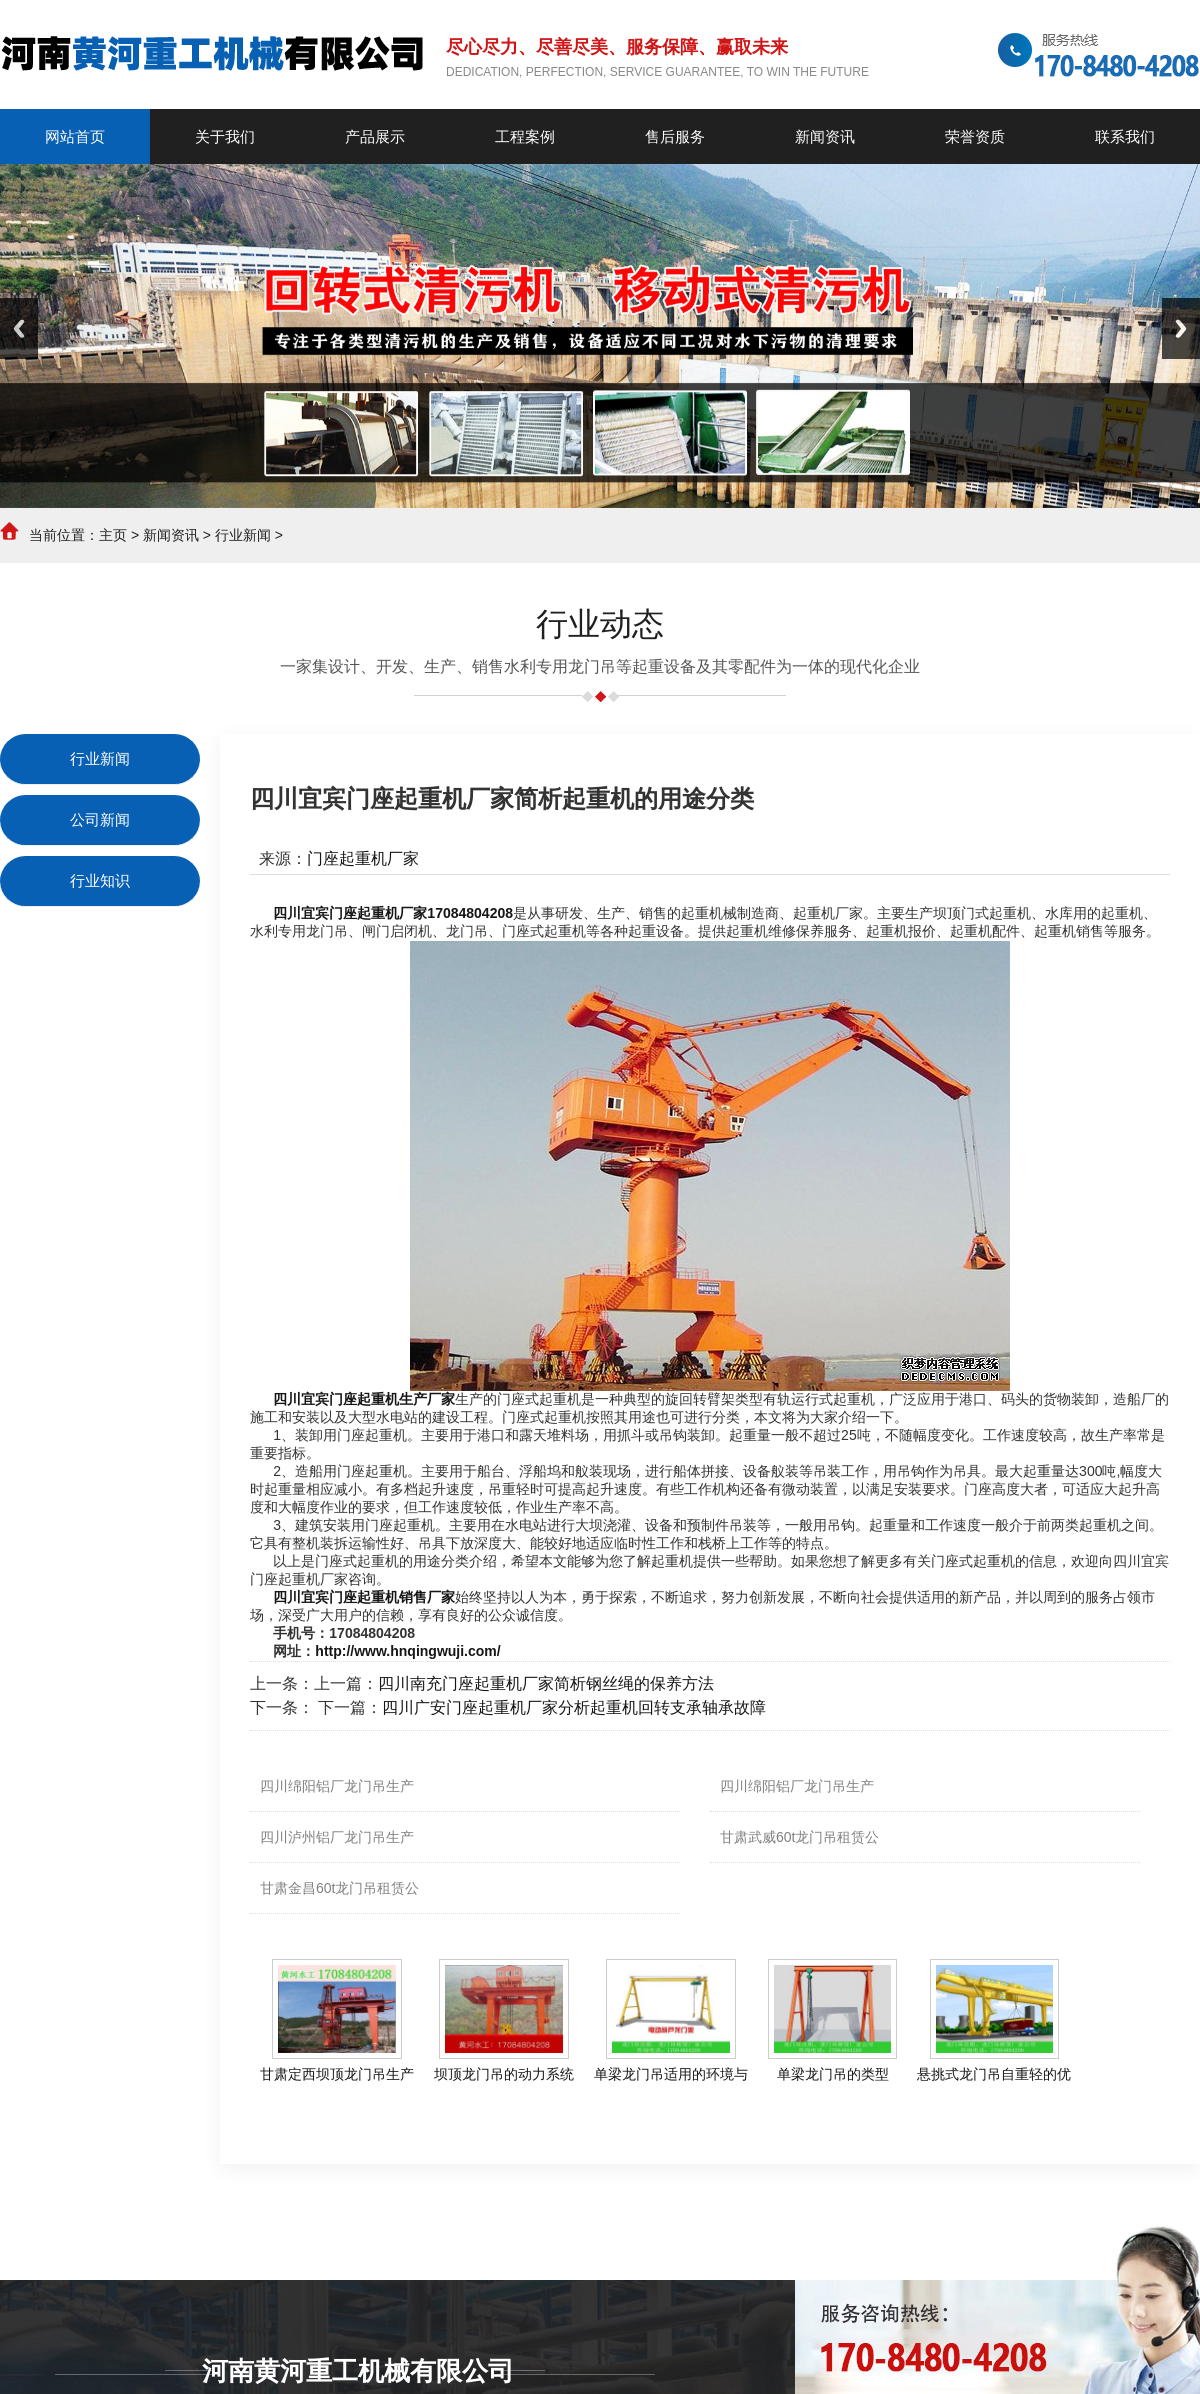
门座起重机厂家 (363, 858)
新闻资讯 (171, 535)
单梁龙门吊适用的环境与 (671, 2074)
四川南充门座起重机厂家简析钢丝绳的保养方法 (546, 1683)
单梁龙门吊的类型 (833, 2074)
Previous (19, 328)
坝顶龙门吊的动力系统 (504, 2074)
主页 (113, 535)
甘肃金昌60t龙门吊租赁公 (339, 1888)
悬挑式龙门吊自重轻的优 (994, 2074)
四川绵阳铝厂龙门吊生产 (337, 1786)
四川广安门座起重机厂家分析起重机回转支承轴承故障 (574, 1707)
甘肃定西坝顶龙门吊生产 (337, 2074)
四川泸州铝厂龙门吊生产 (337, 1837)
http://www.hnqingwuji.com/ (407, 1651)
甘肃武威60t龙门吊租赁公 (799, 1837)
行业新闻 (243, 535)
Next (1181, 328)
